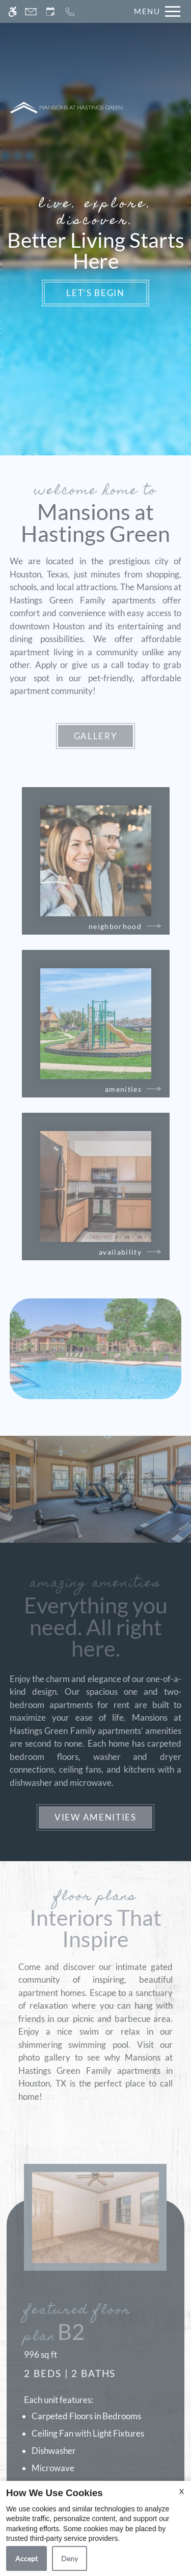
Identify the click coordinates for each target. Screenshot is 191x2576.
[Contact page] (30, 11)
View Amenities (95, 1817)
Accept (26, 2558)
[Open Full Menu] (154, 11)
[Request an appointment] (50, 11)
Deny (69, 2558)
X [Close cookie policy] (181, 2491)
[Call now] (70, 11)
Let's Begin (95, 292)
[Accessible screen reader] (12, 11)
